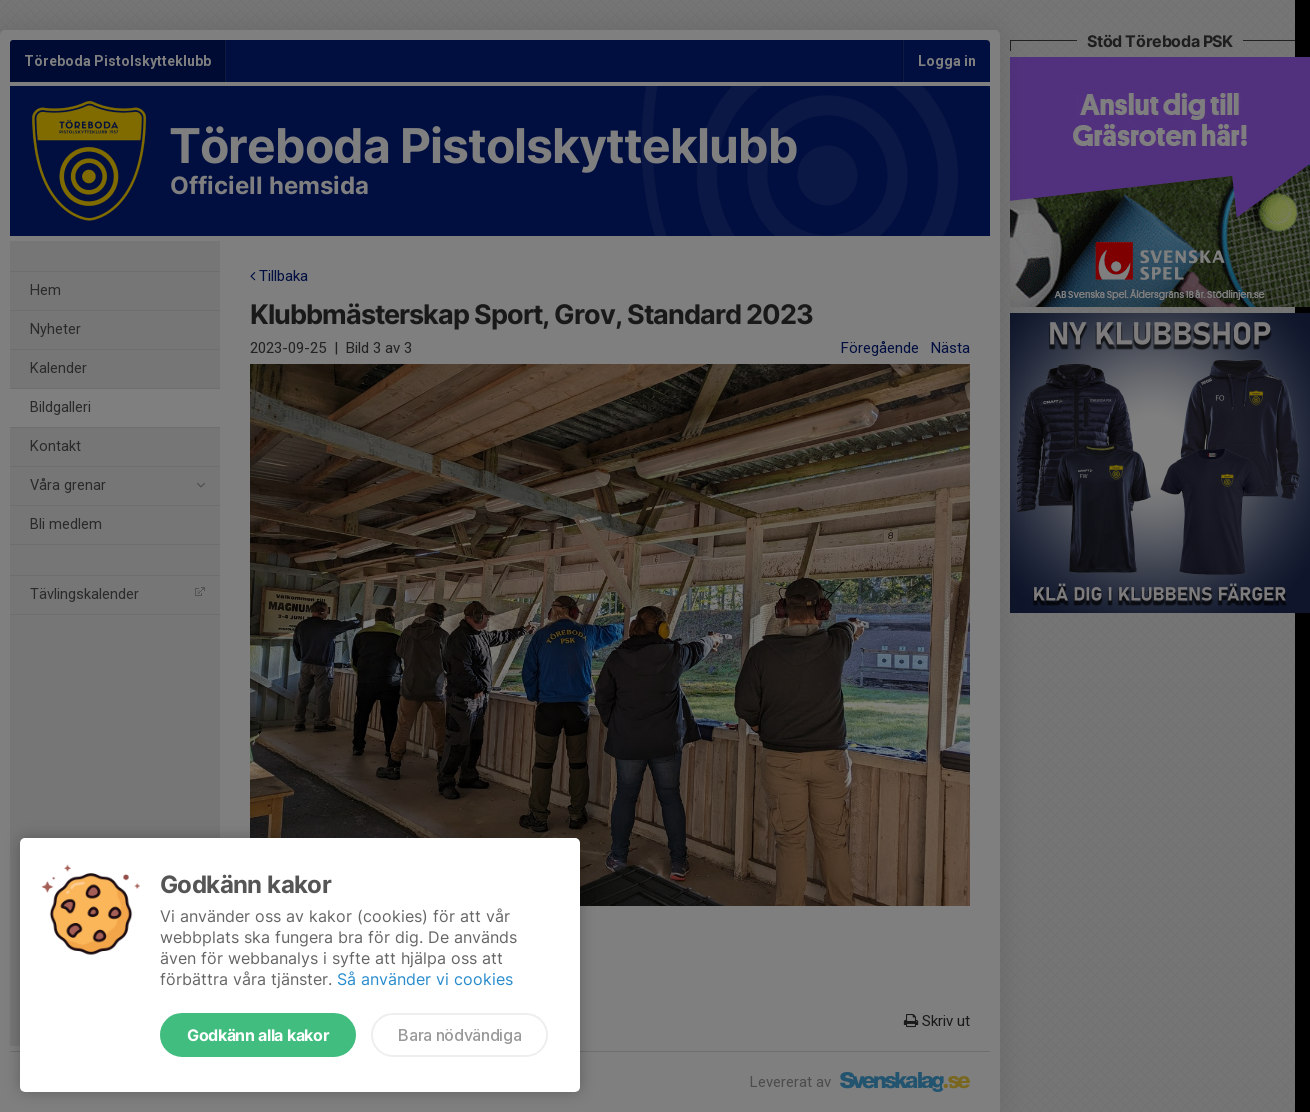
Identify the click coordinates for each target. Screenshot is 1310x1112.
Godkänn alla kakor (258, 1035)
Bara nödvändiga (459, 1035)
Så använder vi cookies (425, 979)
